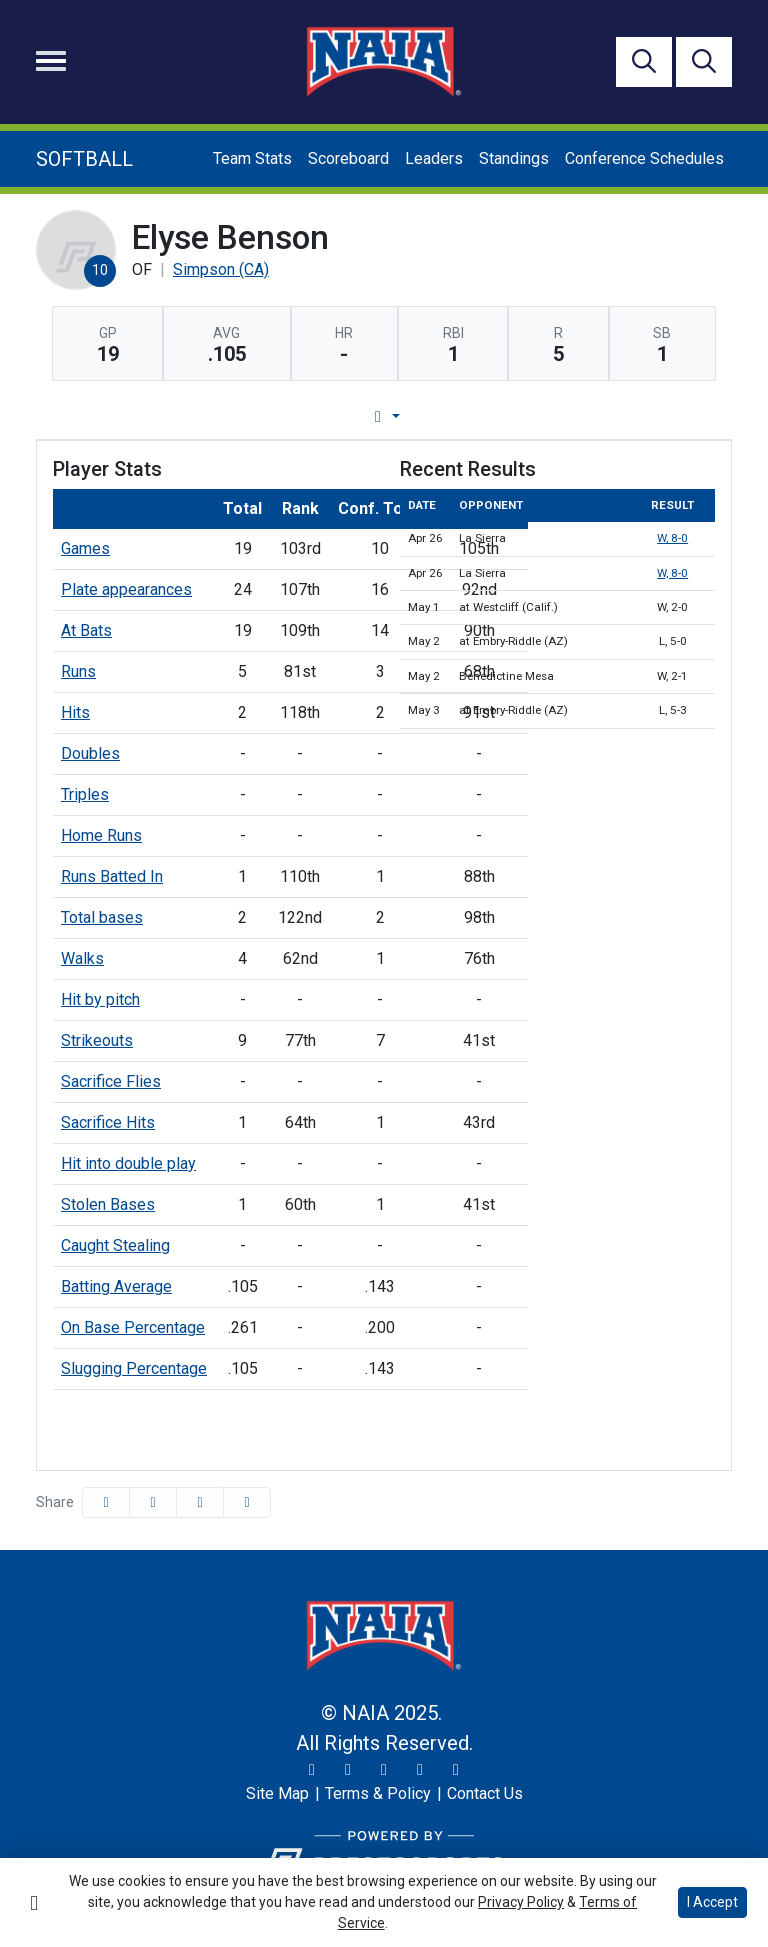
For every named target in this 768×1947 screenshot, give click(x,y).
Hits (75, 712)
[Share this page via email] (200, 1502)
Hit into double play (128, 1163)
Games (85, 548)
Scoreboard (348, 158)
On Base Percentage (133, 1327)
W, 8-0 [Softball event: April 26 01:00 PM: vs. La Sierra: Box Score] (672, 573)
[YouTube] (420, 1770)
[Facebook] (384, 1770)
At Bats (86, 630)
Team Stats (252, 158)
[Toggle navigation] (51, 61)
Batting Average (116, 1286)
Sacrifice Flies (111, 1081)
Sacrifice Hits (108, 1122)
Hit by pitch (100, 999)
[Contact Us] (485, 1794)
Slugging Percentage (134, 1368)
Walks (82, 958)
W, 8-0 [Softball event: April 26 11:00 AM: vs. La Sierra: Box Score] (672, 538)
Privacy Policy (521, 1902)
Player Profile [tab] (196, 416)
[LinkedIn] (456, 1770)
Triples (85, 794)
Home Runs (101, 835)
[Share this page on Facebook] (106, 1502)
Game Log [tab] (332, 416)
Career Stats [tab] (459, 416)
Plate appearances (126, 589)
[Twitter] (312, 1770)
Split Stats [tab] (587, 416)
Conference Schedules (644, 158)
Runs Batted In (112, 876)
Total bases (102, 917)
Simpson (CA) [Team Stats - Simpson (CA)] (221, 269)
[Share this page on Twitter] (153, 1502)
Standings (514, 158)
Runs (78, 671)
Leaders (434, 158)
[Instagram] (348, 1770)
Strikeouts (97, 1040)
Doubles (90, 753)
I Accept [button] (712, 1902)
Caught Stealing (115, 1245)
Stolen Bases (108, 1204)
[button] (247, 1502)
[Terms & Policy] (378, 1794)
